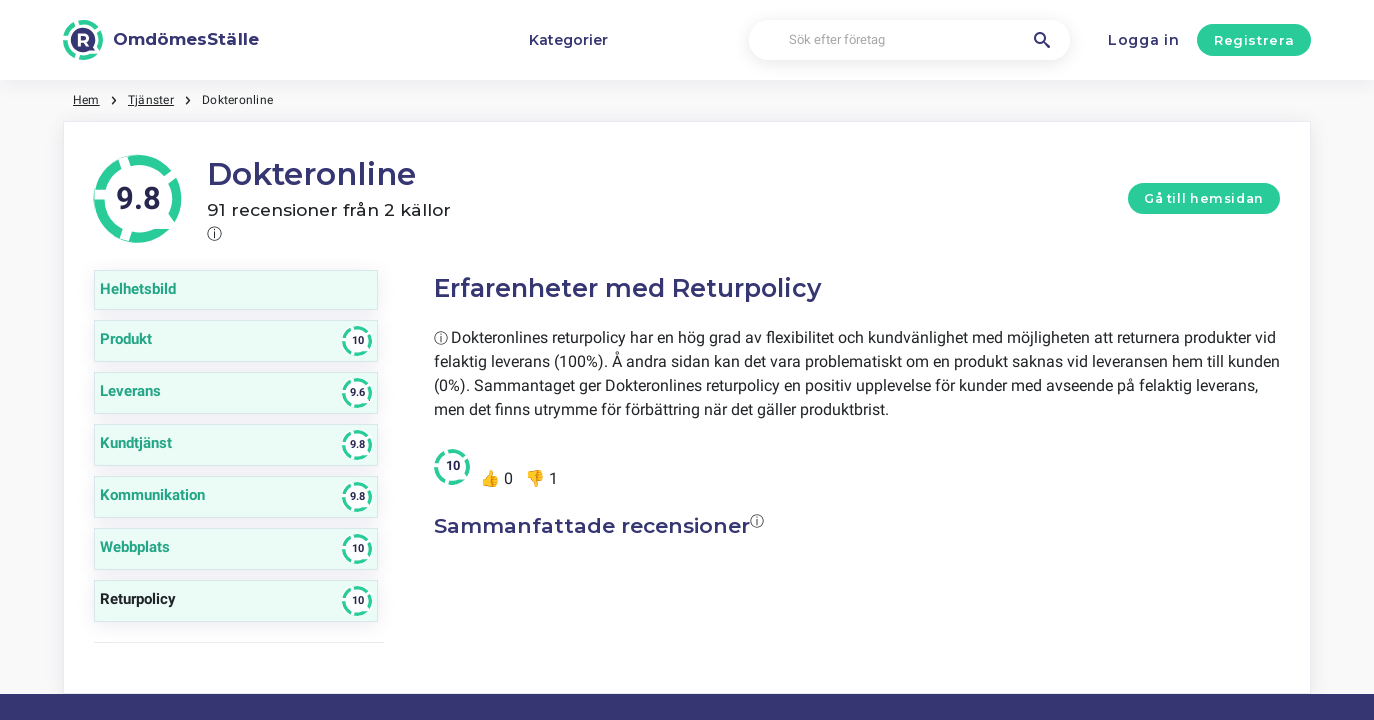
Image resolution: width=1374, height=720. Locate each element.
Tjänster (151, 100)
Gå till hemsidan (1204, 198)
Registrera (1254, 40)
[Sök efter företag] (909, 40)
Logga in (1144, 40)
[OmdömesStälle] (161, 40)
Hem (86, 100)
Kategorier (568, 40)
